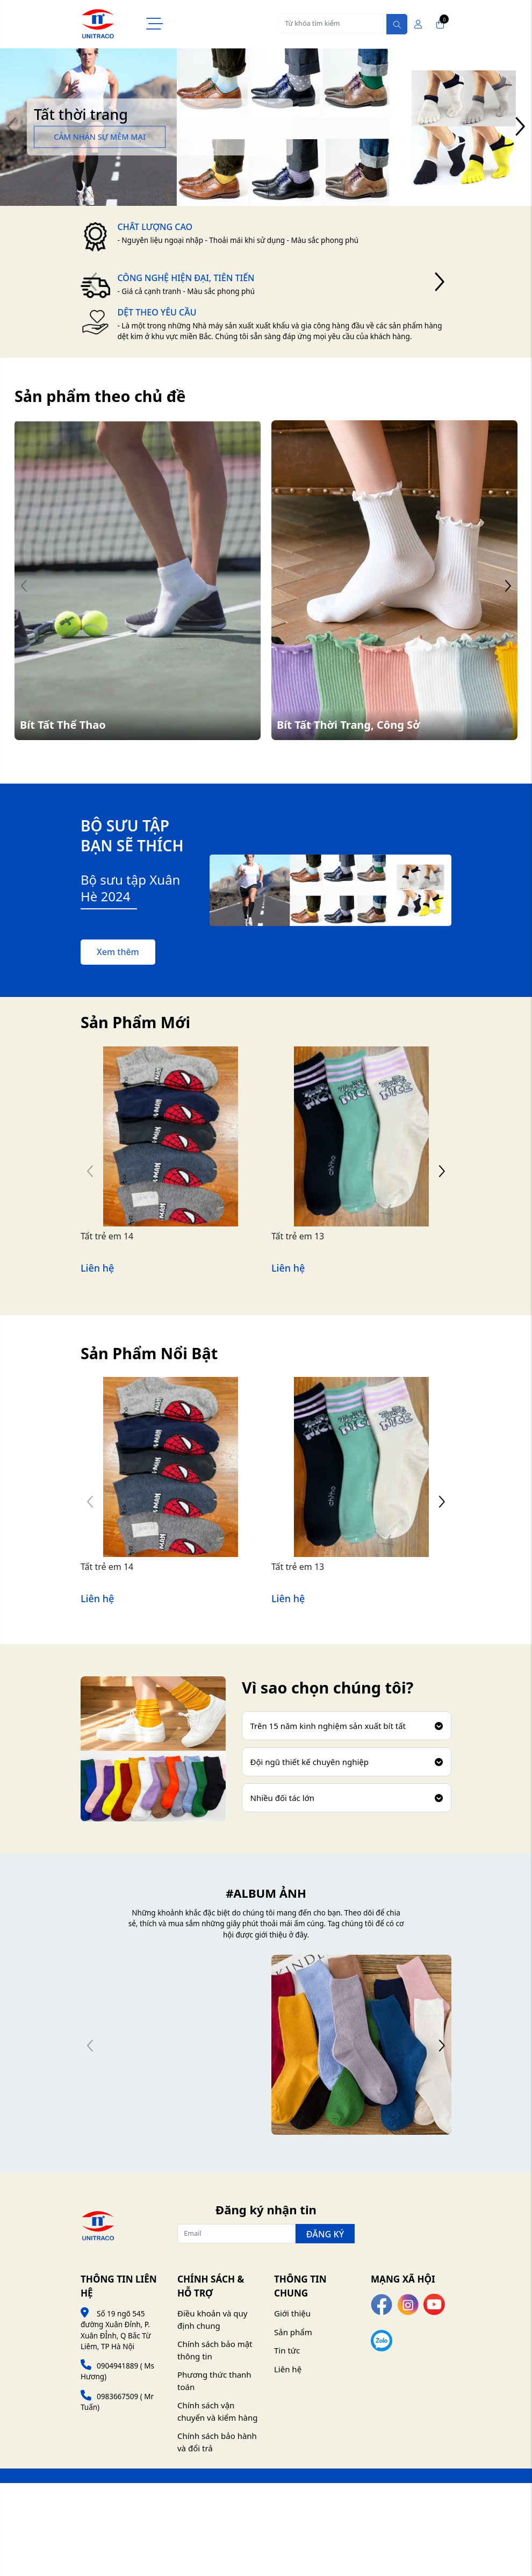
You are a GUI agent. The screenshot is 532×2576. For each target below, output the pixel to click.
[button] (520, 127)
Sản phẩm (293, 2332)
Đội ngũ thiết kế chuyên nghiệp (346, 1761)
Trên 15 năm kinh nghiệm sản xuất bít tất (346, 1725)
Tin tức (287, 2350)
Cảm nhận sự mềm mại (100, 137)
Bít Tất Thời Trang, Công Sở (348, 724)
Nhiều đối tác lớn (346, 1797)
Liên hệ (287, 2369)
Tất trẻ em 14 (107, 1236)
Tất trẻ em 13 (297, 1236)
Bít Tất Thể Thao (63, 724)
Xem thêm (118, 952)
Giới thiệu (292, 2313)
